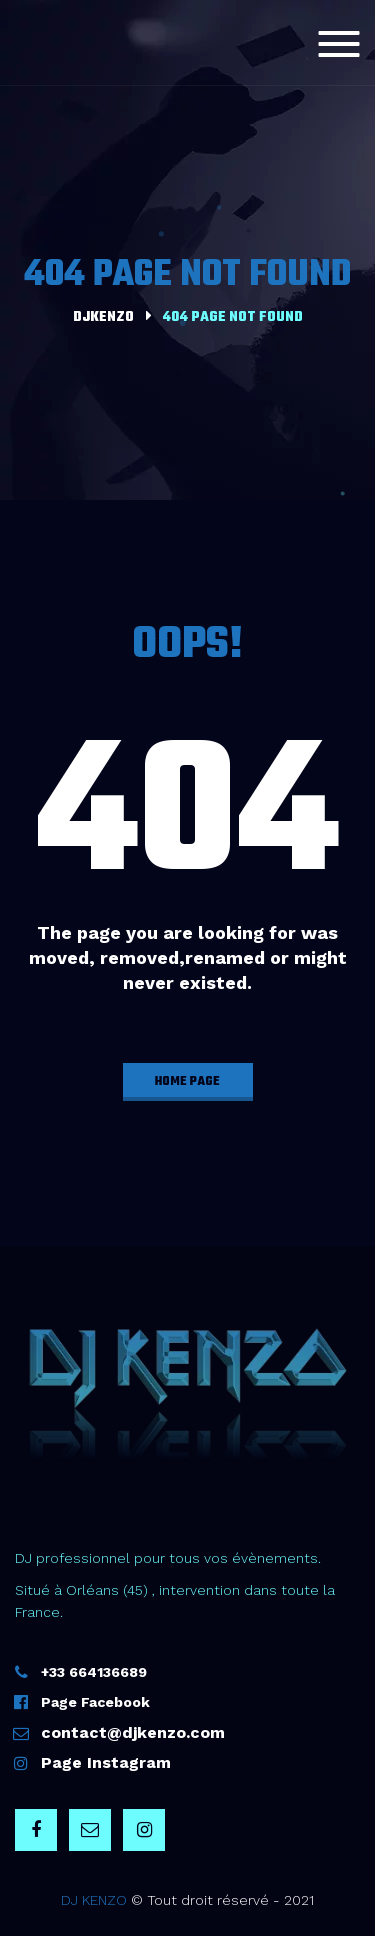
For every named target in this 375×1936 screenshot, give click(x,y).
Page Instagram (106, 1762)
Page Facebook (95, 1702)
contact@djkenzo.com (133, 1732)
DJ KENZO (94, 1900)
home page (187, 1082)
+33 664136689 (94, 1672)
